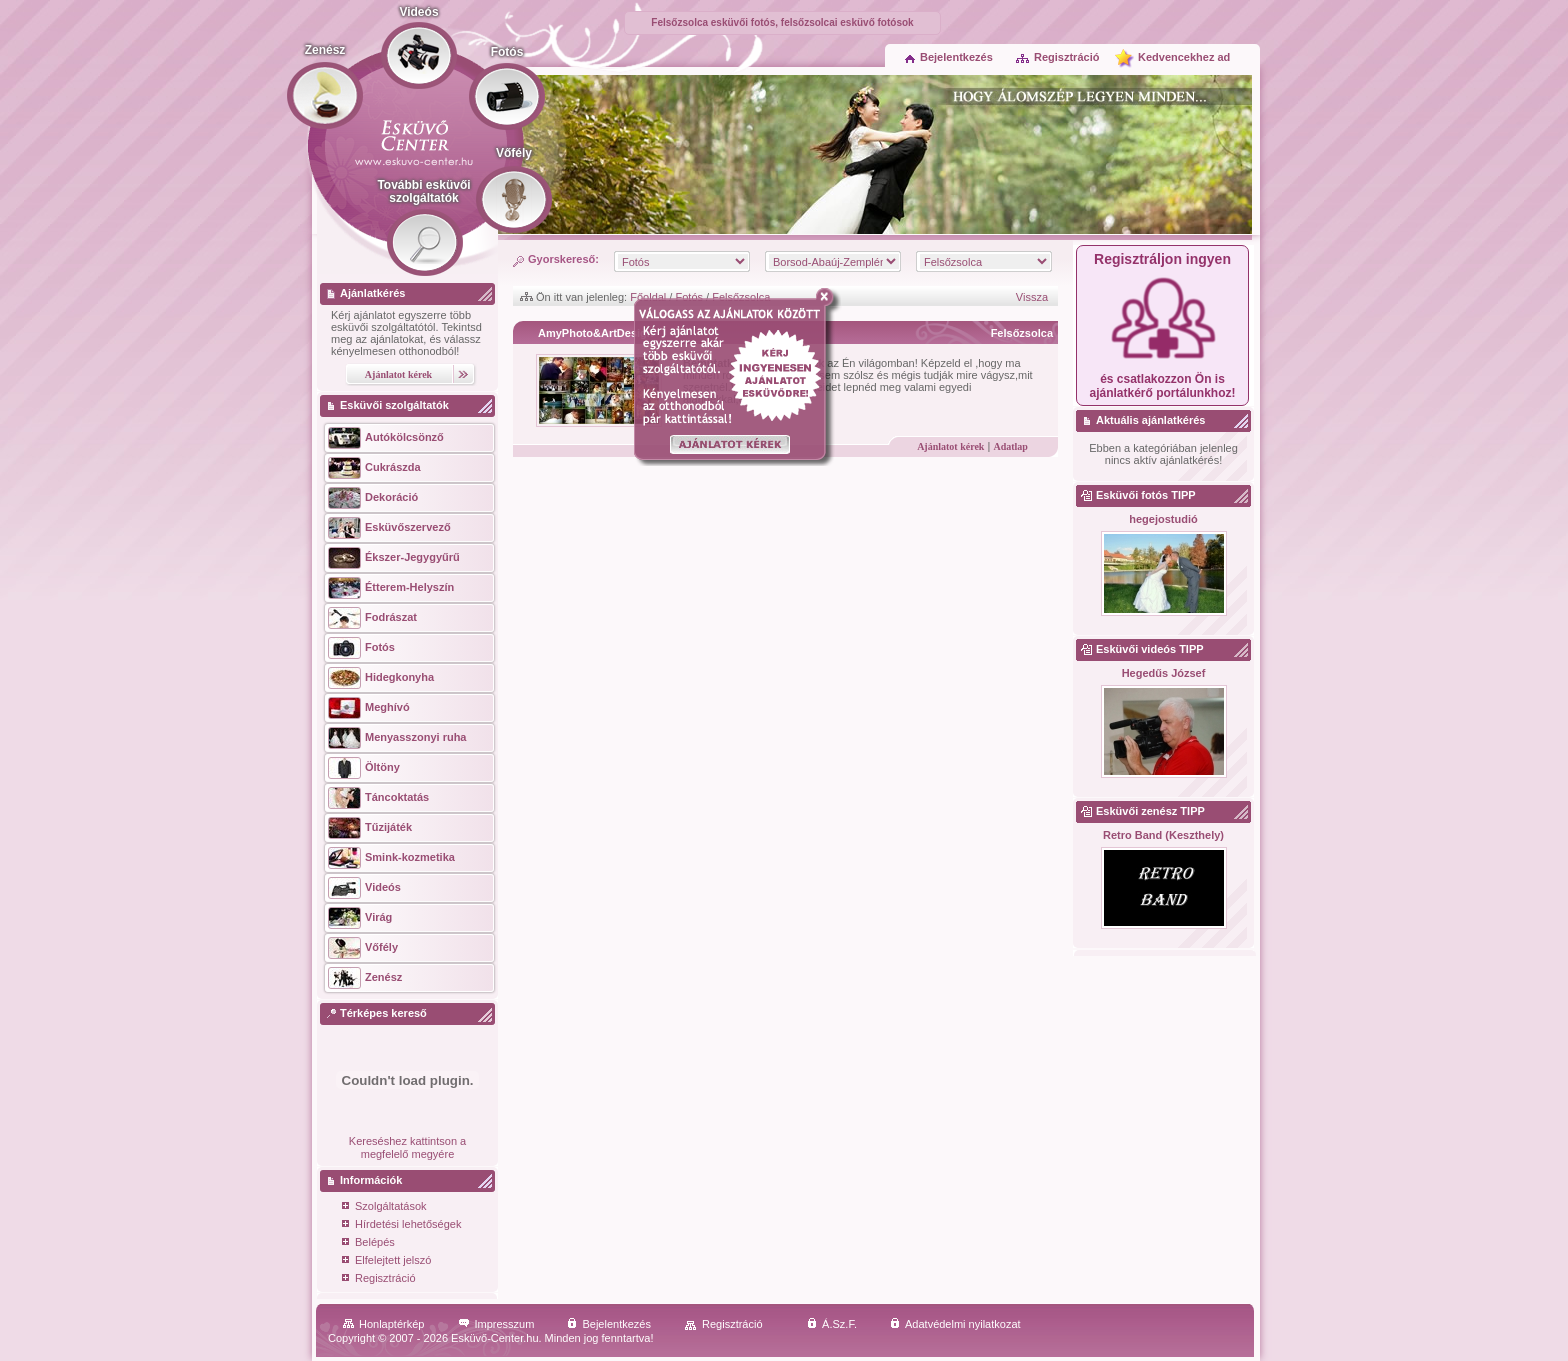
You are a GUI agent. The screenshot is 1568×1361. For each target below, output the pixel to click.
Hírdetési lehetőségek (401, 1225)
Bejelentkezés (949, 57)
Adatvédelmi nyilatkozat (955, 1324)
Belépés (368, 1243)
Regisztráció (1057, 57)
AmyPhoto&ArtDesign (596, 333)
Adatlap (1010, 446)
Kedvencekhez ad (1184, 57)
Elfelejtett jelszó (386, 1261)
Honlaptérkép (383, 1324)
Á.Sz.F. (832, 1324)
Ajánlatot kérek (950, 446)
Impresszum (496, 1324)
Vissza (1032, 297)
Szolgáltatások (384, 1207)
